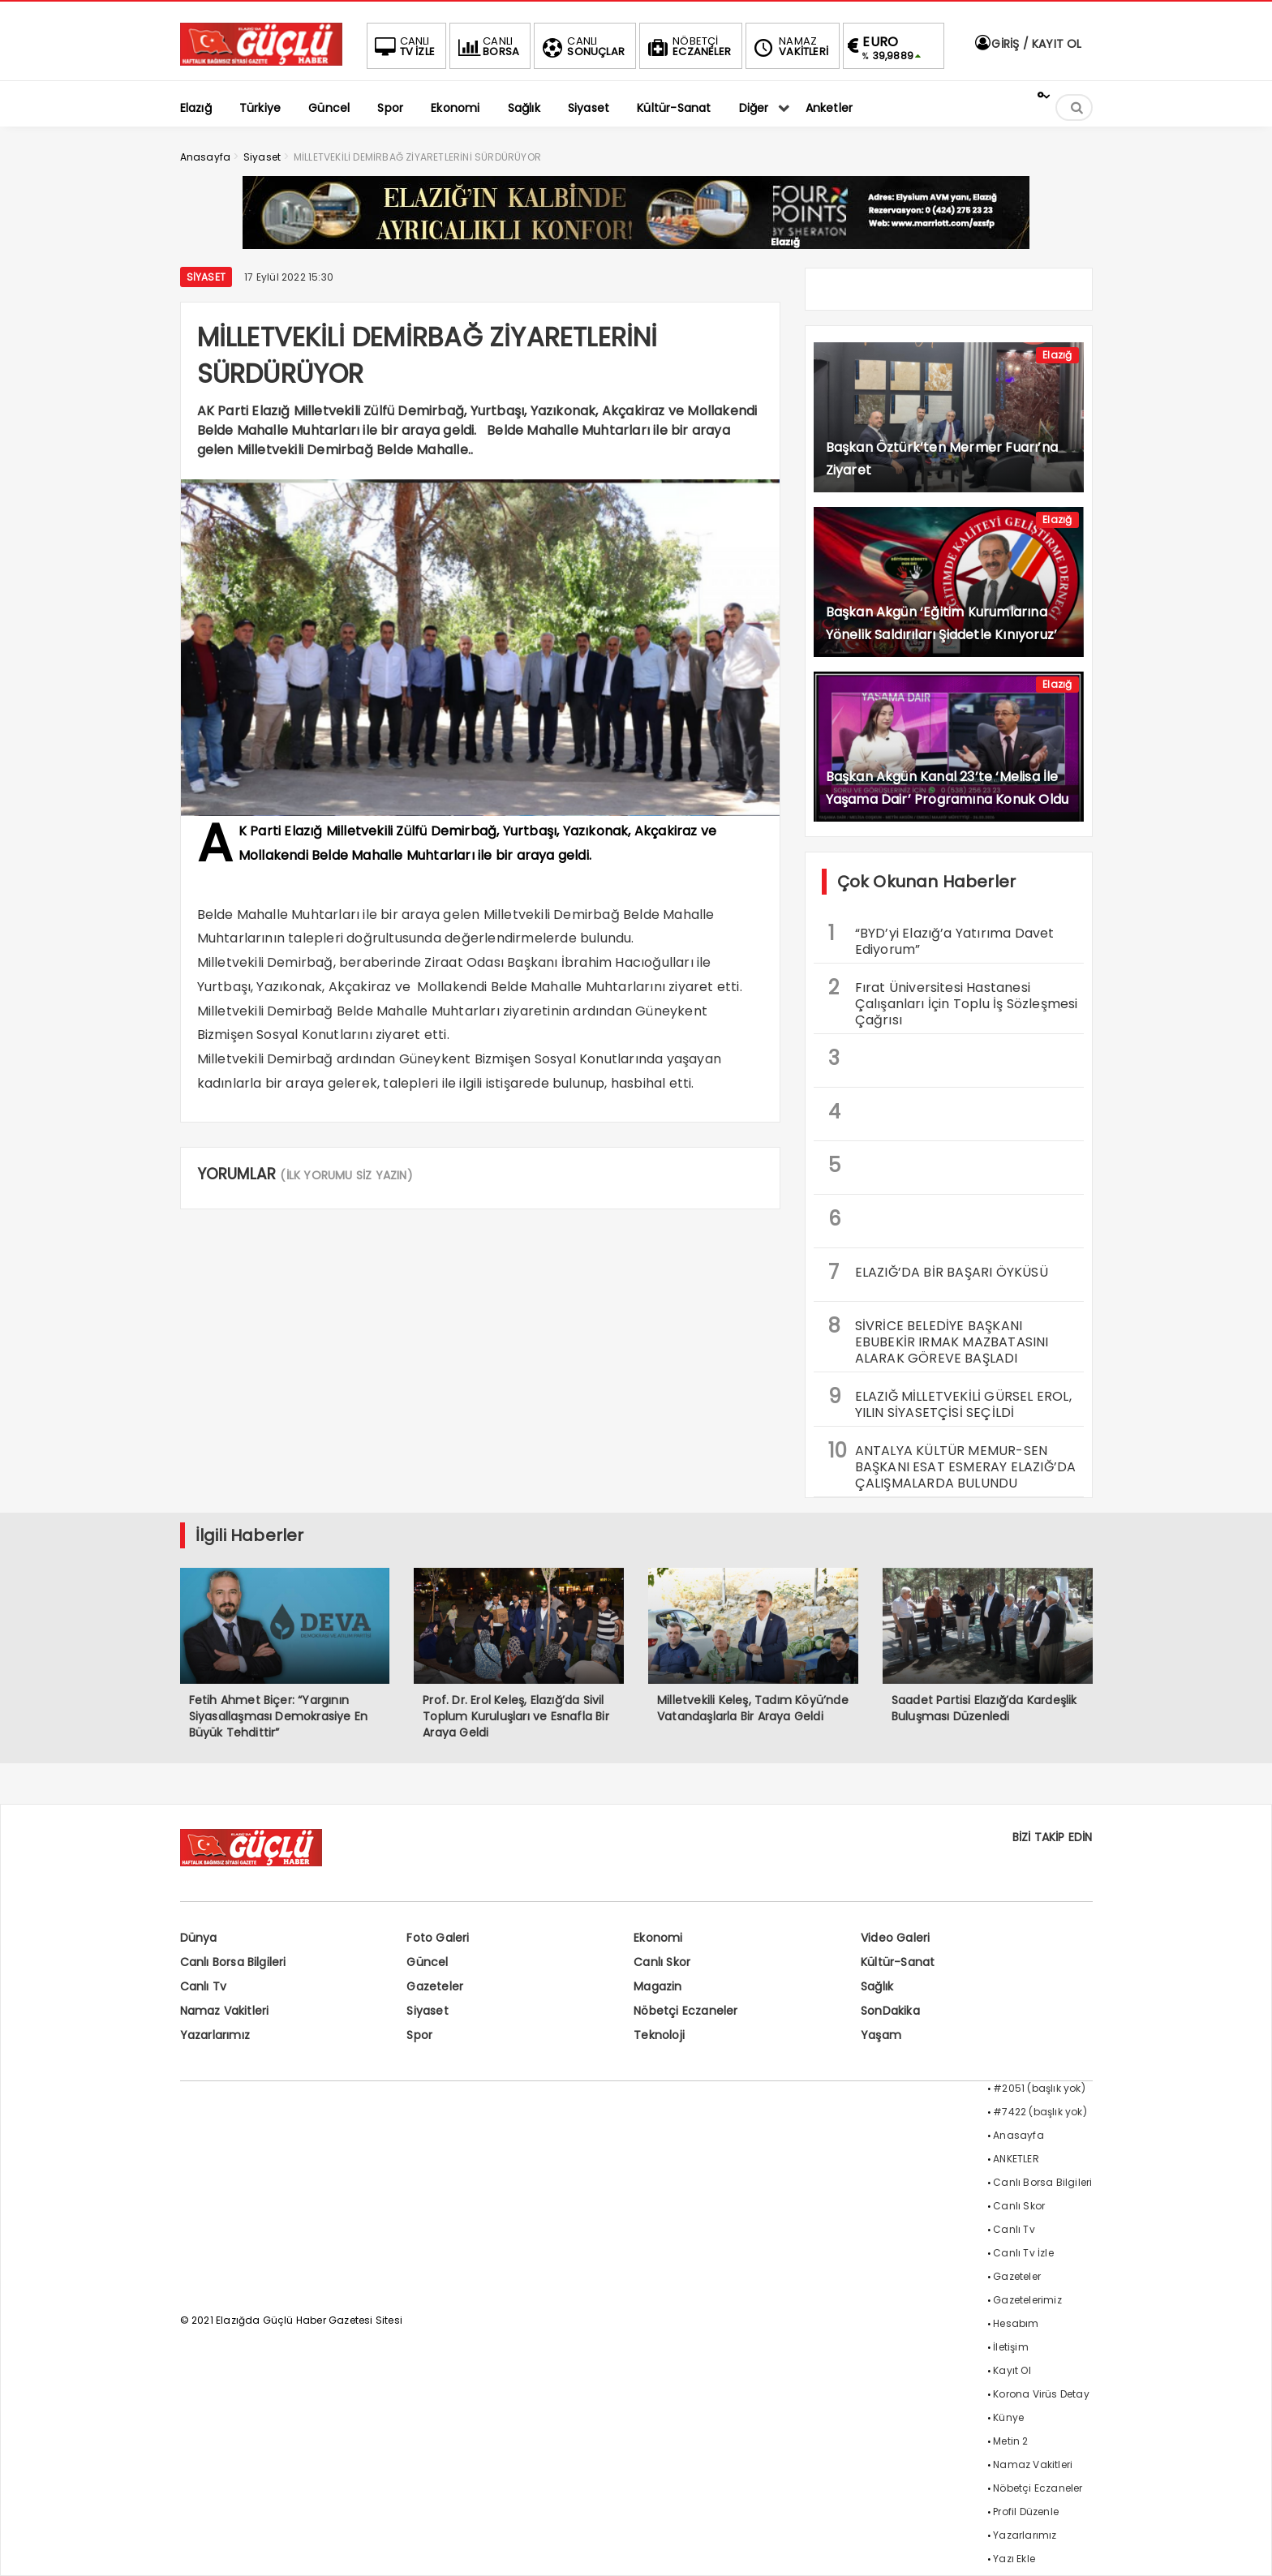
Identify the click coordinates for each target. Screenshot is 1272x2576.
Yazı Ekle (1014, 2558)
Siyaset (206, 277)
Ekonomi (658, 1938)
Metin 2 (1010, 2441)
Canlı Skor (662, 1962)
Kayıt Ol (1012, 2370)
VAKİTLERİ (789, 46)
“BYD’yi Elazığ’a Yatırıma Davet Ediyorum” (941, 939)
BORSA (486, 46)
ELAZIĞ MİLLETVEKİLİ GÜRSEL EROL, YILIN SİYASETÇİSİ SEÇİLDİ (950, 1402)
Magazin (657, 1986)
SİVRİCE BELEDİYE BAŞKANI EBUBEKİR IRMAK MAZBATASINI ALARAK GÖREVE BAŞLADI (938, 1339)
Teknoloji (659, 2035)
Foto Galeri (437, 1938)
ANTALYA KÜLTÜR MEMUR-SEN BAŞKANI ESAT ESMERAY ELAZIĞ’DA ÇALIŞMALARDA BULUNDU (952, 1464)
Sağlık (877, 1986)
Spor (419, 2035)
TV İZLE (403, 46)
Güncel (427, 1962)
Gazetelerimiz (1027, 2300)
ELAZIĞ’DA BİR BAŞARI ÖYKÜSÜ (938, 1272)
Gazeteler (434, 1986)
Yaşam (881, 2035)
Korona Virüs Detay (1041, 2394)
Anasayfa (1018, 2135)
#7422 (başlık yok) (1040, 2112)
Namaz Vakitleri (224, 2011)
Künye (1008, 2417)
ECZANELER (687, 46)
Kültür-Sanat (898, 1962)
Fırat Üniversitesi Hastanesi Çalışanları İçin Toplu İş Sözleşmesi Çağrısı (953, 1001)
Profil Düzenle (1026, 2511)
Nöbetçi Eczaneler (685, 2011)
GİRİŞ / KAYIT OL (1027, 44)
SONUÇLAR (582, 46)
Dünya (198, 1938)
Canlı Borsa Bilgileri (233, 1962)
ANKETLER (1016, 2159)
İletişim (1011, 2347)
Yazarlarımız (215, 2035)
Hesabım (1015, 2323)
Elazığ (1057, 355)
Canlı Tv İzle (1023, 2253)
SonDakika (890, 2011)
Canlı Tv (203, 1986)
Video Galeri (895, 1938)
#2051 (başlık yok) (1039, 2088)
